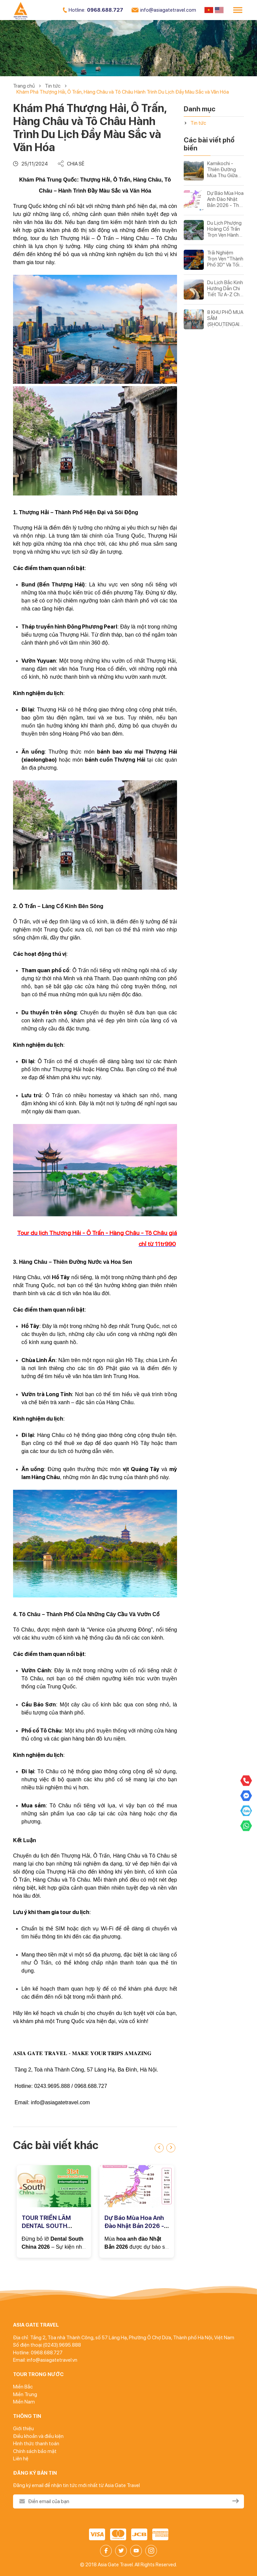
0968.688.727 (93, 10)
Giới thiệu (23, 2429)
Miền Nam (24, 2402)
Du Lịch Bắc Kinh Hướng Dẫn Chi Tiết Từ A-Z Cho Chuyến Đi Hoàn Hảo (225, 288)
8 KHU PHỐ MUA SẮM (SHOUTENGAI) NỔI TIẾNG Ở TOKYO (225, 318)
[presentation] (159, 2147)
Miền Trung (25, 2394)
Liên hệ (20, 2459)
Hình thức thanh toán (36, 2444)
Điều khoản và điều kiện (38, 2436)
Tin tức (53, 86)
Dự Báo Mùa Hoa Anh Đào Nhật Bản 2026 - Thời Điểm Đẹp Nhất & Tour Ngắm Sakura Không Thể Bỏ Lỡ (225, 199)
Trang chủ (24, 86)
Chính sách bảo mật (35, 2451)
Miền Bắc (23, 2387)
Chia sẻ (71, 163)
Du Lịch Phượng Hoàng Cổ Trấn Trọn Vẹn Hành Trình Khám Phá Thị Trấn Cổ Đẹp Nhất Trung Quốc (225, 229)
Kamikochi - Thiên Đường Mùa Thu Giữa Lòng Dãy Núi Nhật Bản (222, 169)
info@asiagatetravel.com (164, 10)
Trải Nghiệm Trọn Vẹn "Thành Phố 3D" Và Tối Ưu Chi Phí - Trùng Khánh (225, 259)
